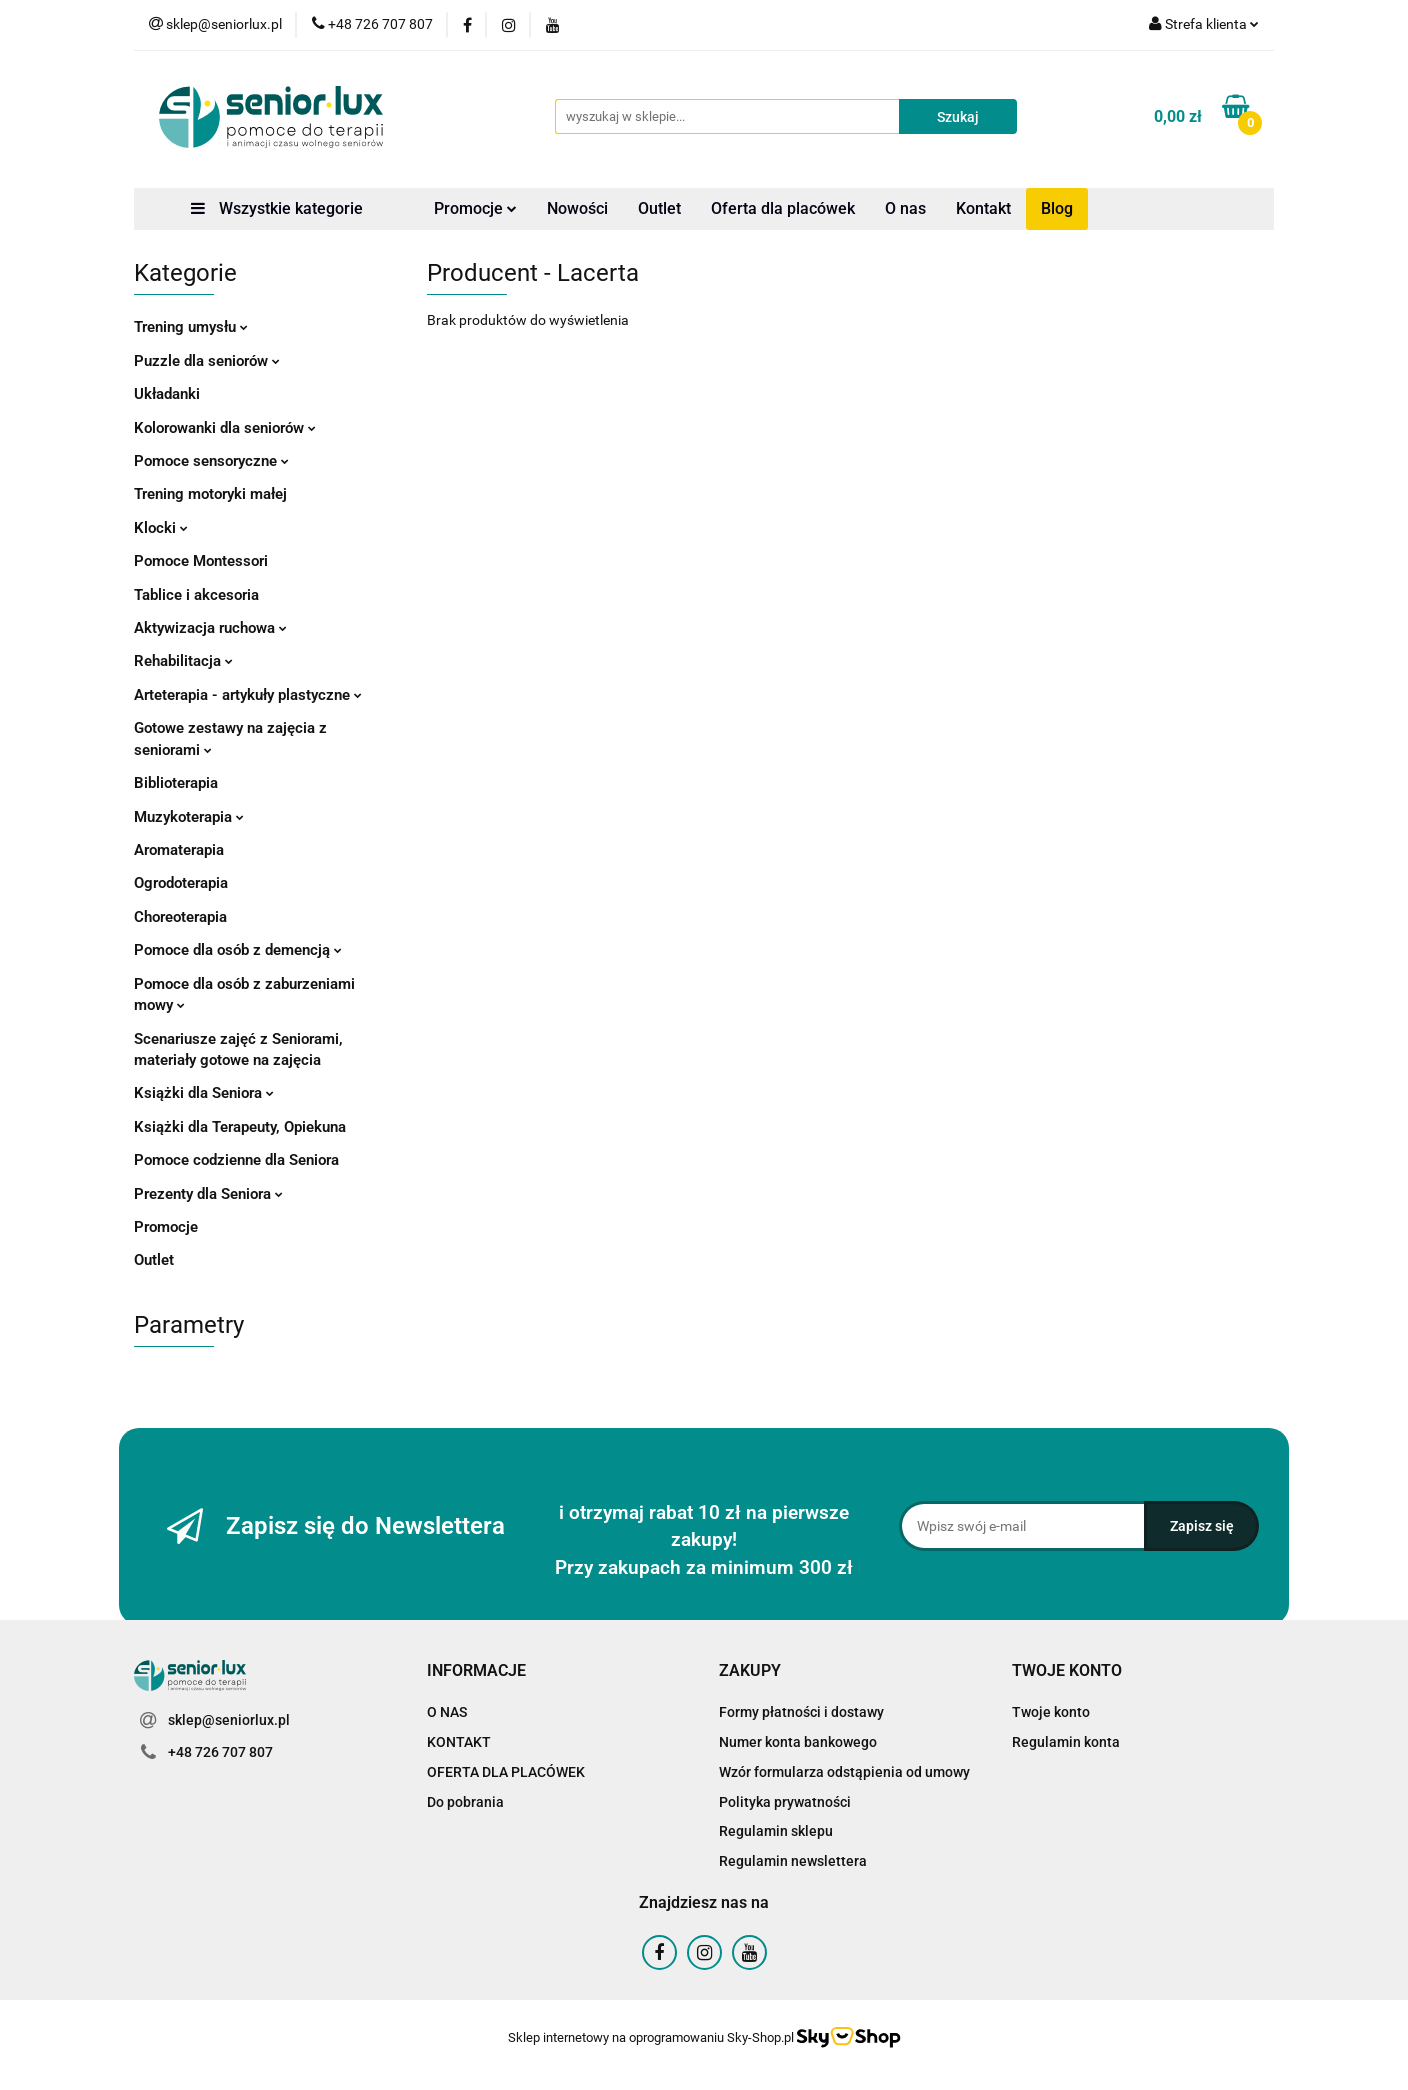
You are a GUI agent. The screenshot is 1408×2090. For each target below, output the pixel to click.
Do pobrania (465, 1802)
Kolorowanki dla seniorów (225, 428)
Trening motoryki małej (210, 494)
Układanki (167, 394)
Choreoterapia (180, 917)
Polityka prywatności (785, 1802)
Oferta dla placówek (783, 208)
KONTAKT (459, 1742)
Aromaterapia (179, 850)
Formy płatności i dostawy (801, 1712)
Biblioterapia (176, 783)
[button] (476, 1671)
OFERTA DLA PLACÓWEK (506, 1772)
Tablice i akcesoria (196, 595)
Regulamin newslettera (793, 1861)
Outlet (659, 208)
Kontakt (983, 208)
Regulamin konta (1066, 1742)
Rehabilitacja (183, 661)
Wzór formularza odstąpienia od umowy (844, 1772)
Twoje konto (1051, 1712)
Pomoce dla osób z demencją (238, 950)
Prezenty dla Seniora (208, 1194)
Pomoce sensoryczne (211, 461)
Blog (1057, 208)
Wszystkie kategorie (277, 208)
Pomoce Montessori (201, 561)
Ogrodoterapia (181, 883)
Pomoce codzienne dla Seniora (236, 1160)
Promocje (475, 208)
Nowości (577, 208)
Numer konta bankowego (798, 1742)
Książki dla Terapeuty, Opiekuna (240, 1127)
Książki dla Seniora (204, 1093)
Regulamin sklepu (776, 1831)
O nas (905, 208)
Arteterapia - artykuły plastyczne (248, 695)
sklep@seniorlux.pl (229, 1720)
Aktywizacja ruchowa (210, 628)
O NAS (447, 1712)
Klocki (161, 528)
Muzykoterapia (189, 817)
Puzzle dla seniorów (207, 361)
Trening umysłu (191, 327)
